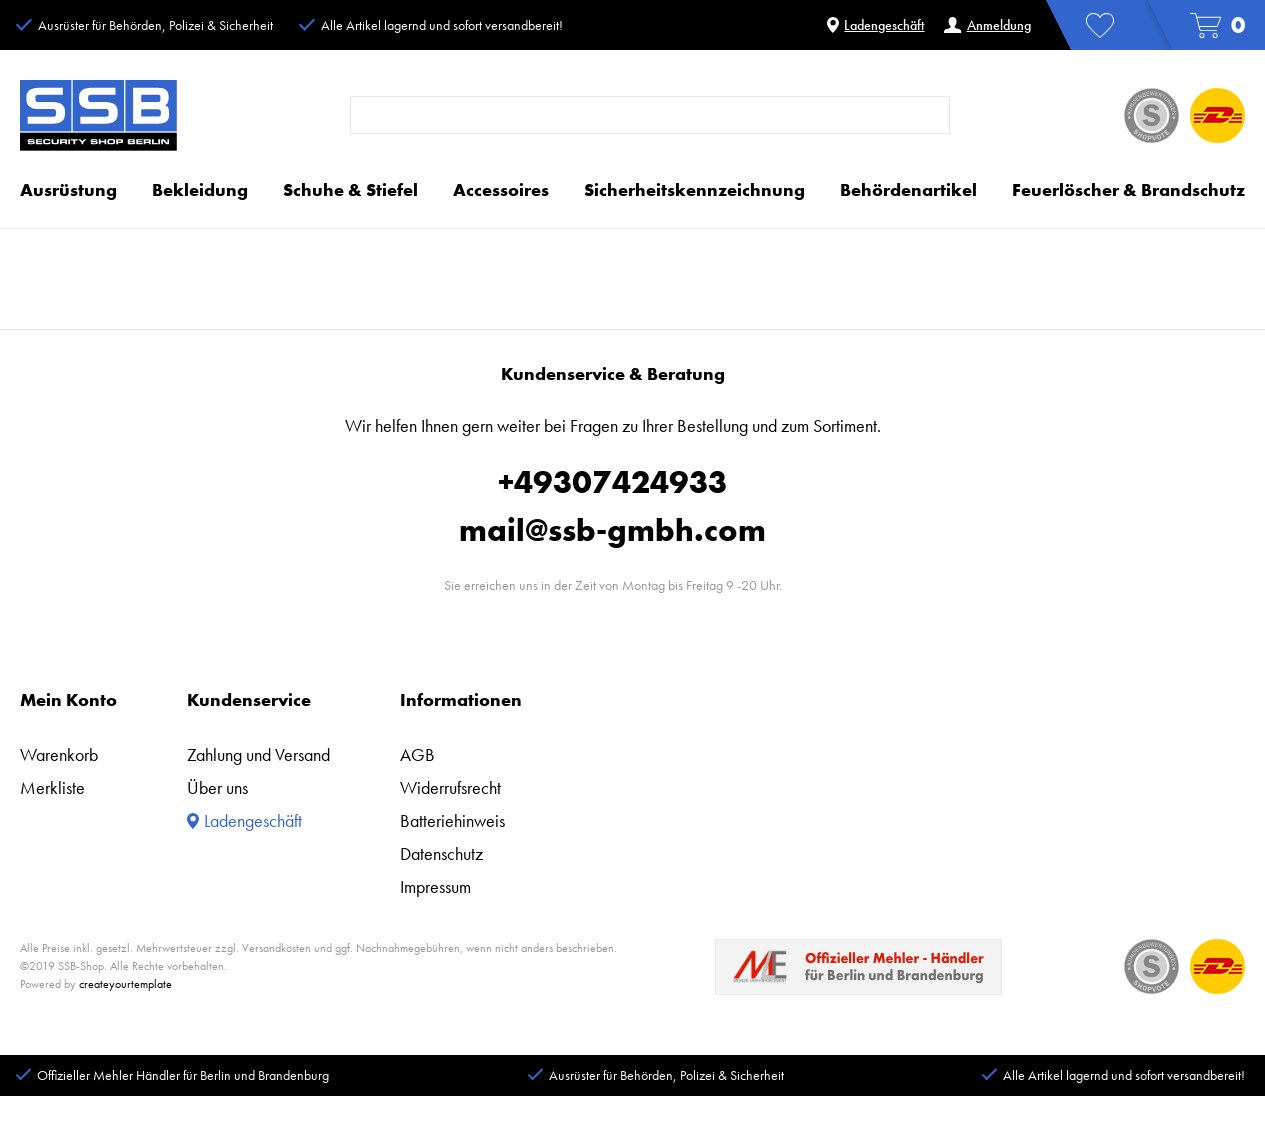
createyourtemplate (125, 984)
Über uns (217, 787)
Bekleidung (200, 189)
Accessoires (501, 189)
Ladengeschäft (875, 25)
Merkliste (52, 787)
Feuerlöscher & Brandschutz (1128, 189)
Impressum (435, 886)
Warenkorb (59, 754)
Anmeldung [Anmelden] (987, 25)
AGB (417, 754)
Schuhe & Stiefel (350, 189)
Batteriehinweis (452, 820)
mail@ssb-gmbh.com (612, 530)
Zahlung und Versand (258, 754)
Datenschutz (441, 853)
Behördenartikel (908, 189)
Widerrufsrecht (450, 787)
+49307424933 (612, 482)
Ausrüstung (68, 189)
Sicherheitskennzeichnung (694, 189)
